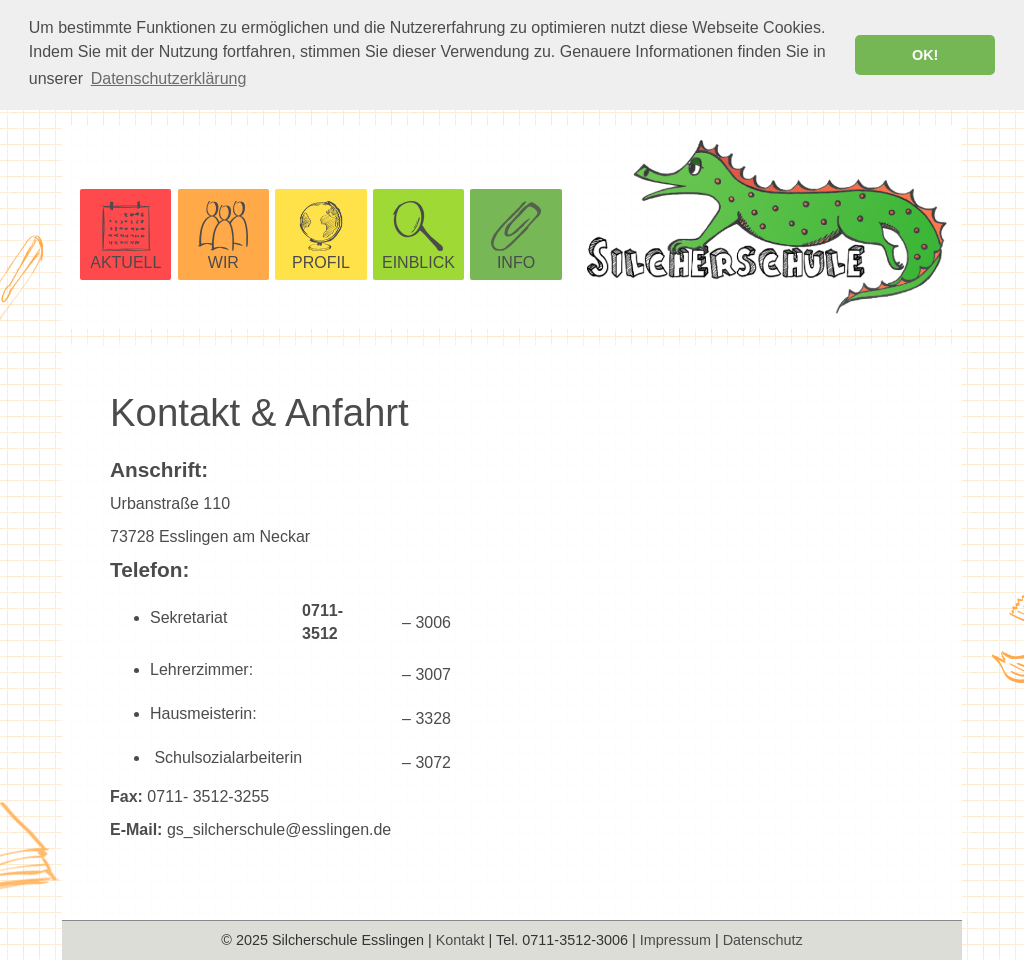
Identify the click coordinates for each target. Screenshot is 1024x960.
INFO (516, 261)
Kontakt (460, 940)
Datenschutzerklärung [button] (169, 78)
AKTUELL (125, 261)
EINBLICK (418, 261)
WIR (223, 261)
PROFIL (321, 261)
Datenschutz (763, 940)
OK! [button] (925, 55)
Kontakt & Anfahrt (259, 410)
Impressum (675, 940)
